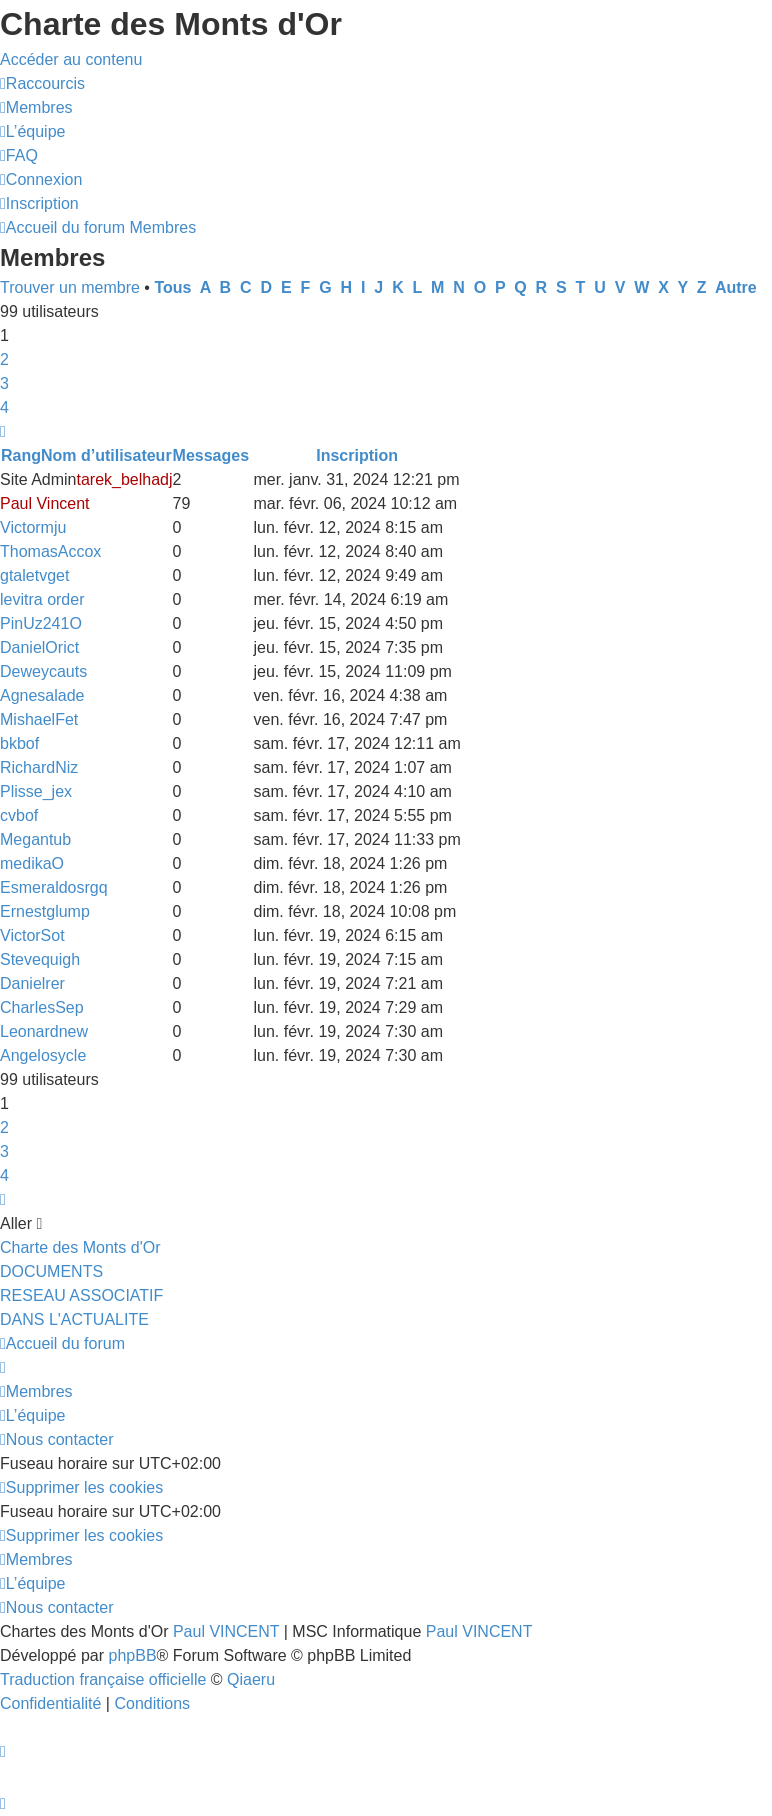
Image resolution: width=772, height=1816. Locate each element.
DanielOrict (39, 647)
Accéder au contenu (71, 59)
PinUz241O (41, 623)
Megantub (35, 839)
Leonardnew (44, 1031)
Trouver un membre (70, 287)
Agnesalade (42, 695)
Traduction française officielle (103, 1679)
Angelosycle (43, 1055)
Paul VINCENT (226, 1631)
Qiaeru (251, 1679)
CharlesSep (42, 1007)
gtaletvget (34, 575)
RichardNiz (39, 767)
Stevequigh (40, 959)
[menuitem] (36, 107)
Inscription (357, 455)
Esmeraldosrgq (54, 887)
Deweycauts (43, 671)
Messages (211, 455)
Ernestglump (45, 911)
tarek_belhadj (124, 479)
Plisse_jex (36, 791)
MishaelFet (39, 719)
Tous (172, 287)
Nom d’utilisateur (106, 455)
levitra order (42, 599)
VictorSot (32, 935)
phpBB (133, 1655)
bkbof (19, 743)
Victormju (33, 527)
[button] (3, 431)
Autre (736, 287)
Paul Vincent (45, 503)
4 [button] (4, 407)
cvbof (19, 815)
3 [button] (4, 383)
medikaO (32, 863)
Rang (21, 455)
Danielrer (32, 983)
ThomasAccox (50, 551)
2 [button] (4, 359)
